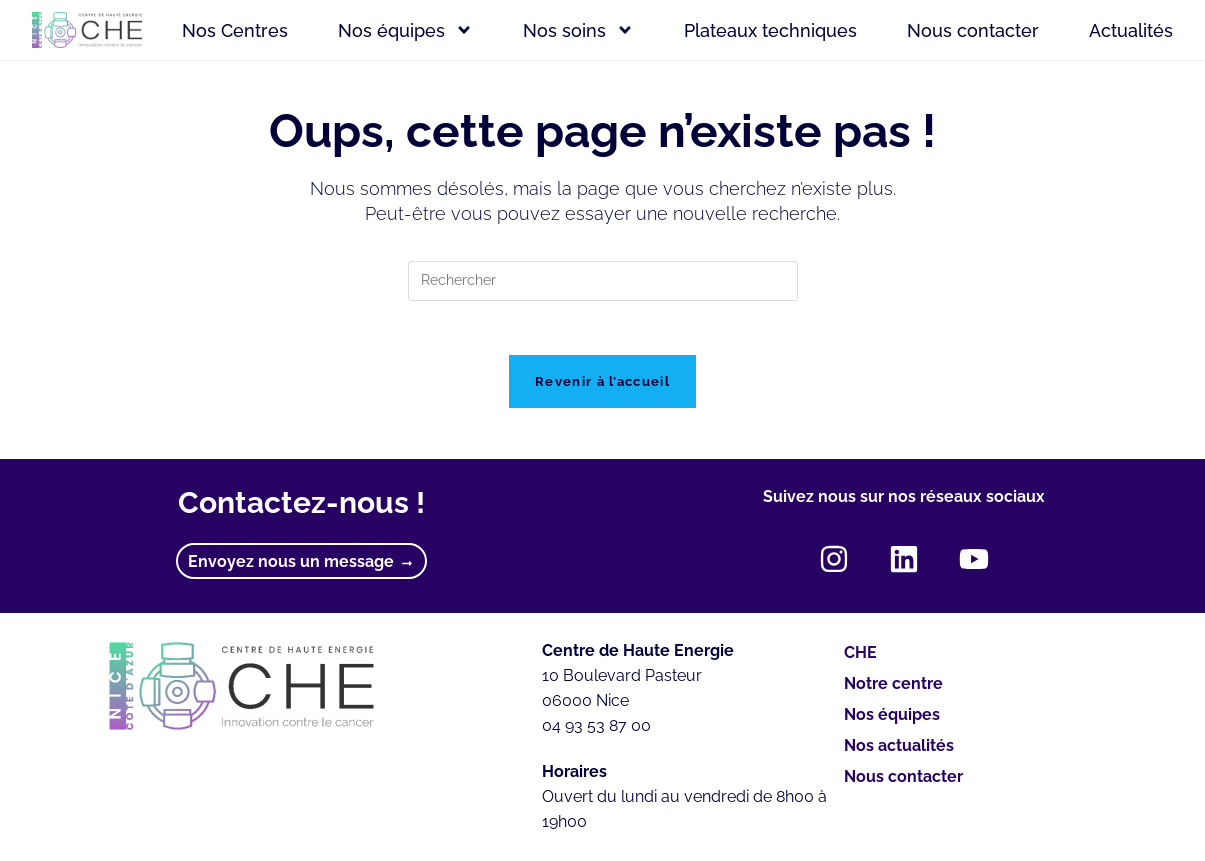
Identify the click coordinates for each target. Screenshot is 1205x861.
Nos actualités (899, 752)
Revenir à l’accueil (602, 388)
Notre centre (893, 690)
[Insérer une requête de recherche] (603, 281)
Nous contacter (973, 30)
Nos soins (578, 30)
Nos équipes (405, 30)
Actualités (1131, 30)
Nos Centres (235, 30)
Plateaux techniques (770, 30)
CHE (860, 659)
